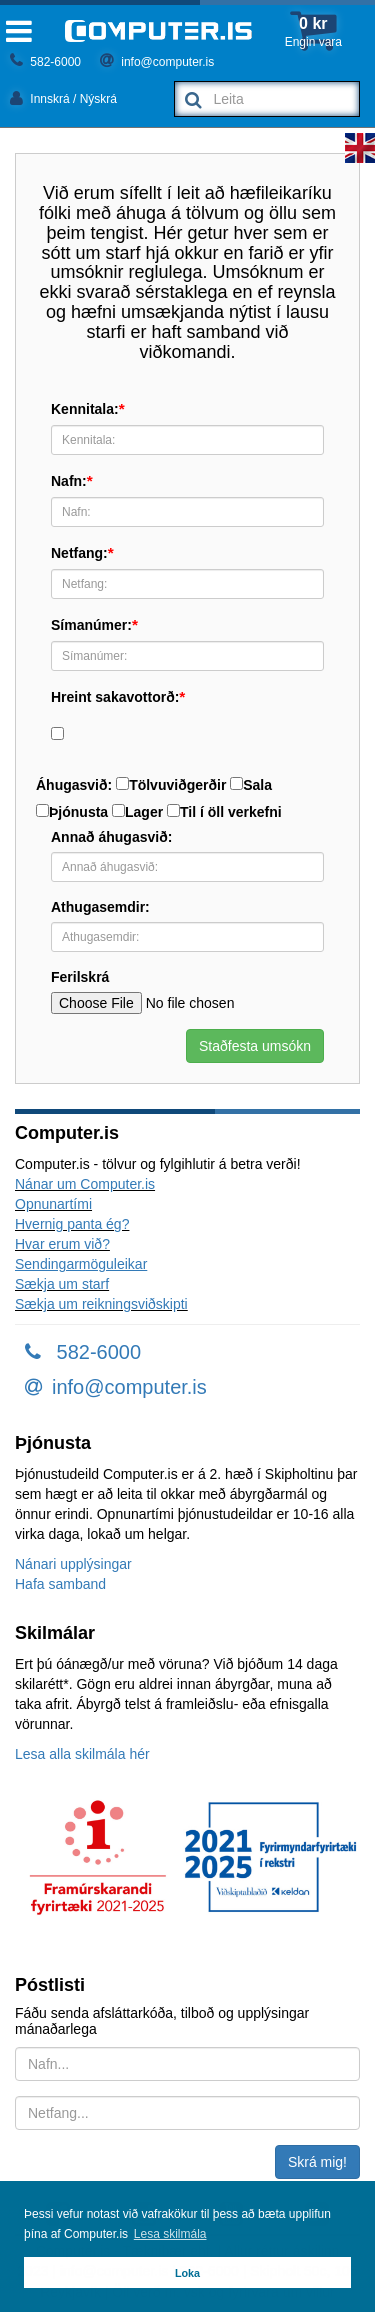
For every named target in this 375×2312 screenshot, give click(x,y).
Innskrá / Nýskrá (63, 99)
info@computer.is (157, 62)
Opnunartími (53, 1204)
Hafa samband (60, 1584)
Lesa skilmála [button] (170, 2234)
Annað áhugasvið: (111, 837)
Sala (251, 785)
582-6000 (45, 62)
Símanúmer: (91, 625)
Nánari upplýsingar (73, 1564)
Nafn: (69, 481)
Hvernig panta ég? (72, 1224)
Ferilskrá (80, 977)
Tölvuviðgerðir (171, 785)
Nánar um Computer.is (85, 1184)
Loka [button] (187, 2273)
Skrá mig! (317, 2162)
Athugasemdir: (100, 907)
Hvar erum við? (62, 1244)
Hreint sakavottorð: (115, 697)
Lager (137, 812)
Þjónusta (72, 812)
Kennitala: (85, 409)
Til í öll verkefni (224, 812)
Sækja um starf (62, 1284)
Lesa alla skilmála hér (82, 1754)
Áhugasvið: (74, 785)
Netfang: (79, 553)
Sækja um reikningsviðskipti (101, 1304)
